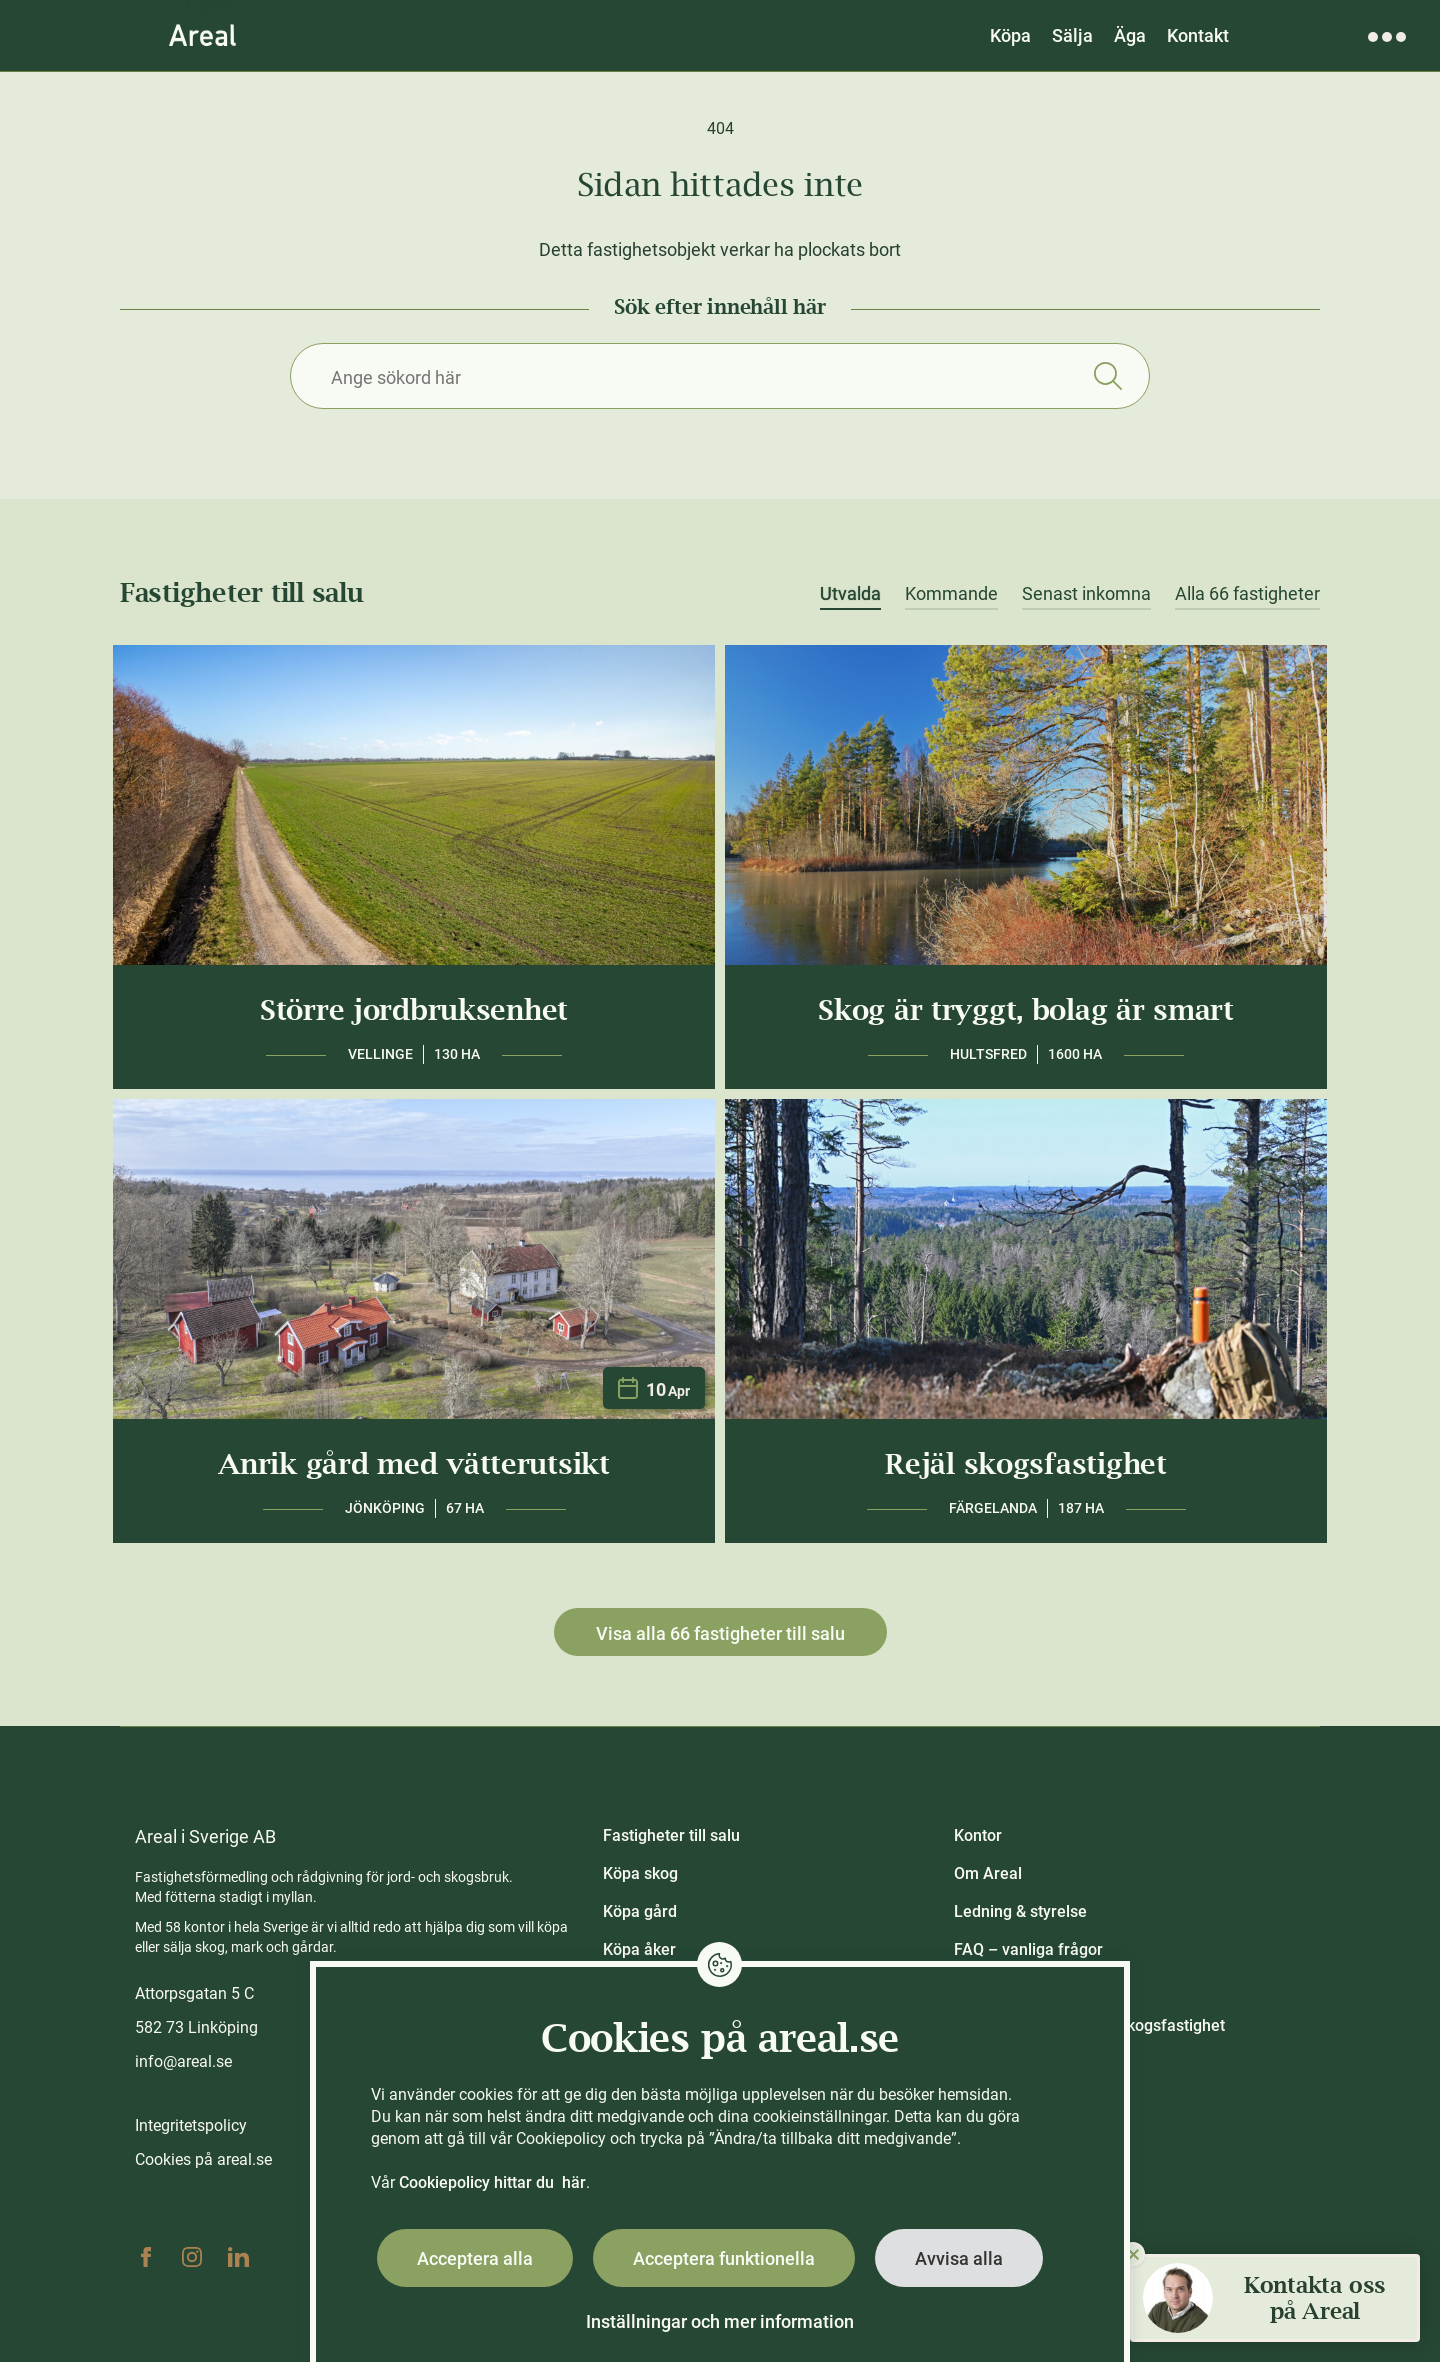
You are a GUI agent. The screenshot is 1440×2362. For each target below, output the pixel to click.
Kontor (978, 1835)
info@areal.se (183, 2061)
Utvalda (850, 594)
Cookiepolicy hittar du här (492, 2182)
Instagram (192, 2257)
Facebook (146, 2257)
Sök (1107, 376)
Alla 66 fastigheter (1247, 594)
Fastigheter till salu (671, 1835)
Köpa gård (640, 1911)
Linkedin (238, 2257)
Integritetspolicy (191, 2125)
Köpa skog (640, 1873)
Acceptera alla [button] (475, 2258)
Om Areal (988, 1873)
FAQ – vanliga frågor (1028, 1949)
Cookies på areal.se (203, 2159)
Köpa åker (639, 1949)
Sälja (1072, 35)
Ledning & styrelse (1020, 1911)
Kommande (951, 594)
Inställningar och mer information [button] (720, 2321)
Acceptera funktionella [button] (724, 2258)
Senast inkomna (1086, 594)
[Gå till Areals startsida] (202, 35)
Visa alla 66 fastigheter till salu (720, 1633)
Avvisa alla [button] (959, 2258)
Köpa (1010, 35)
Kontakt (1198, 35)
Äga (1130, 35)
